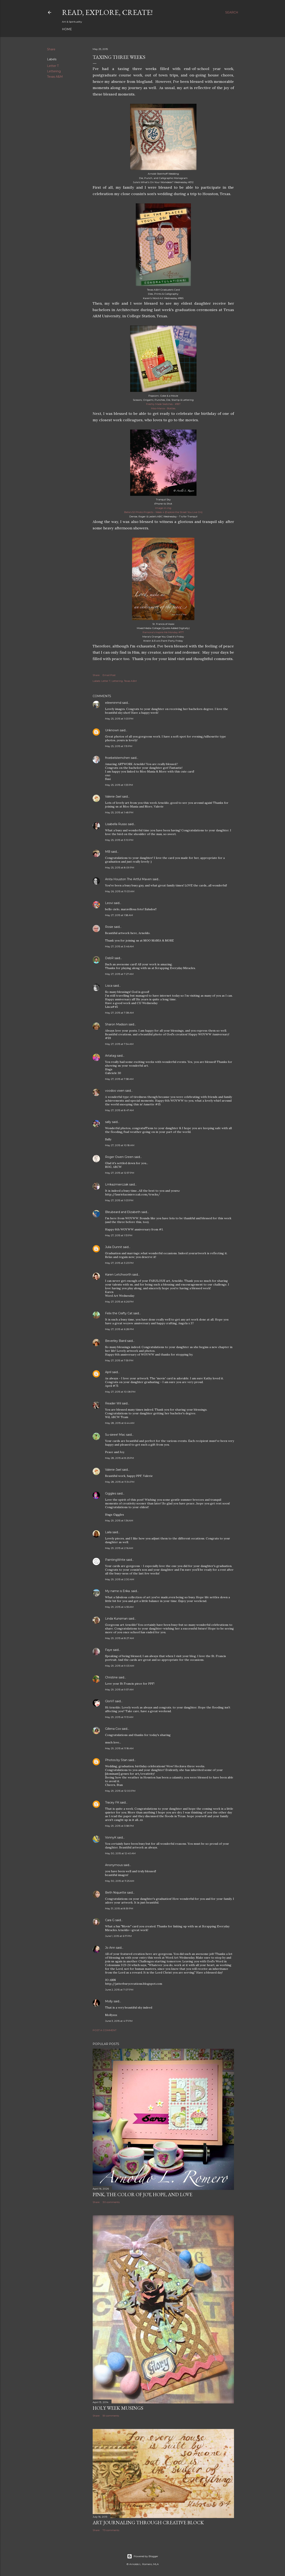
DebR (109, 958)
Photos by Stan (116, 1760)
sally (108, 1122)
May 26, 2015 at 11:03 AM (119, 891)
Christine (111, 1677)
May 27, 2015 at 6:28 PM (119, 1329)
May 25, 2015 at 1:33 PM (119, 784)
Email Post (109, 675)
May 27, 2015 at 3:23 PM (119, 1262)
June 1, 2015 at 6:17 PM (118, 1935)
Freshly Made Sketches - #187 (163, 404)
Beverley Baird (115, 1341)
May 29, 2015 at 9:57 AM (119, 1689)
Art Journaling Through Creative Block (148, 2522)
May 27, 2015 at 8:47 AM (119, 1110)
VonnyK (110, 1837)
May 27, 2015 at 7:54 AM (119, 1043)
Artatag (110, 1055)
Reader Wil (113, 1403)
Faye (108, 1650)
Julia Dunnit (113, 1247)
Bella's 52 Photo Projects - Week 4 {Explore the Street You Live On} (163, 512)
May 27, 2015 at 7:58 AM (119, 1078)
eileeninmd (113, 703)
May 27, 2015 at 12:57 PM (119, 1172)
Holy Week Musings (118, 2408)
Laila (108, 1532)
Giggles (110, 1493)
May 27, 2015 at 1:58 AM (119, 915)
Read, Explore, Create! (107, 12)
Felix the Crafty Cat (118, 1313)
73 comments (111, 2530)
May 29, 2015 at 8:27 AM (119, 1638)
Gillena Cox (113, 1729)
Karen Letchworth (118, 1274)
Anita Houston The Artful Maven (128, 879)
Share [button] (51, 49)
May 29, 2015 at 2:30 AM (119, 1579)
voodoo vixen (114, 1090)
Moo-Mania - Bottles (163, 408)
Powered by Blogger (142, 2556)
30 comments (111, 2202)
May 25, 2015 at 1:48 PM (119, 812)
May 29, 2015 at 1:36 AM (119, 1520)
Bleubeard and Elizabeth (123, 1212)
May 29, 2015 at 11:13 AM (119, 1717)
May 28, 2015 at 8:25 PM (119, 1457)
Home (67, 29)
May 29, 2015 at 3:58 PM (119, 1825)
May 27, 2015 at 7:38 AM (119, 1012)
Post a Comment (104, 2030)
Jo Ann (110, 1948)
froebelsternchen (117, 758)
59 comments (111, 2415)
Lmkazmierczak (116, 1184)
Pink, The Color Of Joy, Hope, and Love (142, 2194)
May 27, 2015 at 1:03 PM (119, 1200)
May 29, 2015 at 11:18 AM (119, 1748)
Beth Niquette (115, 1892)
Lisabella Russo (116, 824)
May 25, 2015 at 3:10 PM (119, 839)
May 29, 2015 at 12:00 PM (120, 1790)
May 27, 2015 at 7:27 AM (119, 973)
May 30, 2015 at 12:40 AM (120, 1853)
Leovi (109, 903)
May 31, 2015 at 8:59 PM (119, 1908)
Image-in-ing (163, 507)
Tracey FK (112, 1802)
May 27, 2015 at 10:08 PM (120, 1391)
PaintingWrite (115, 1560)
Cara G (109, 1920)
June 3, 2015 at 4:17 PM (118, 2020)
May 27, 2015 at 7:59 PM (119, 1360)
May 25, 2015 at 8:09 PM (119, 867)
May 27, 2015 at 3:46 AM (119, 946)
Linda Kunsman (116, 1618)
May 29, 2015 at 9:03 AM (119, 1665)
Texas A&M (55, 76)
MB (107, 851)
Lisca (108, 985)
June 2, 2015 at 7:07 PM (119, 1989)
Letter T (53, 66)
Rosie (109, 927)
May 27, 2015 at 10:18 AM (119, 1145)
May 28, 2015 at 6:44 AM (119, 1422)
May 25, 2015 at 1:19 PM (118, 746)
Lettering (54, 71)
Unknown (112, 730)
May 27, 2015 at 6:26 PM (119, 1301)
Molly (109, 2001)
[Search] (231, 12)
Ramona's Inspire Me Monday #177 (163, 632)
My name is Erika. (117, 1591)
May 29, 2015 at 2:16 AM (119, 1548)
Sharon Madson (116, 1024)
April (108, 1372)
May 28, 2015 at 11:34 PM (119, 1481)
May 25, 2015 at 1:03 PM (119, 718)
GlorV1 (109, 1701)
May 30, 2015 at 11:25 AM (119, 1880)
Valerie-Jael (113, 796)
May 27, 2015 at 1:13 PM (118, 1235)
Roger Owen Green (119, 1157)
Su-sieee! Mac (115, 1434)
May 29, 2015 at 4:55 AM (119, 1606)
